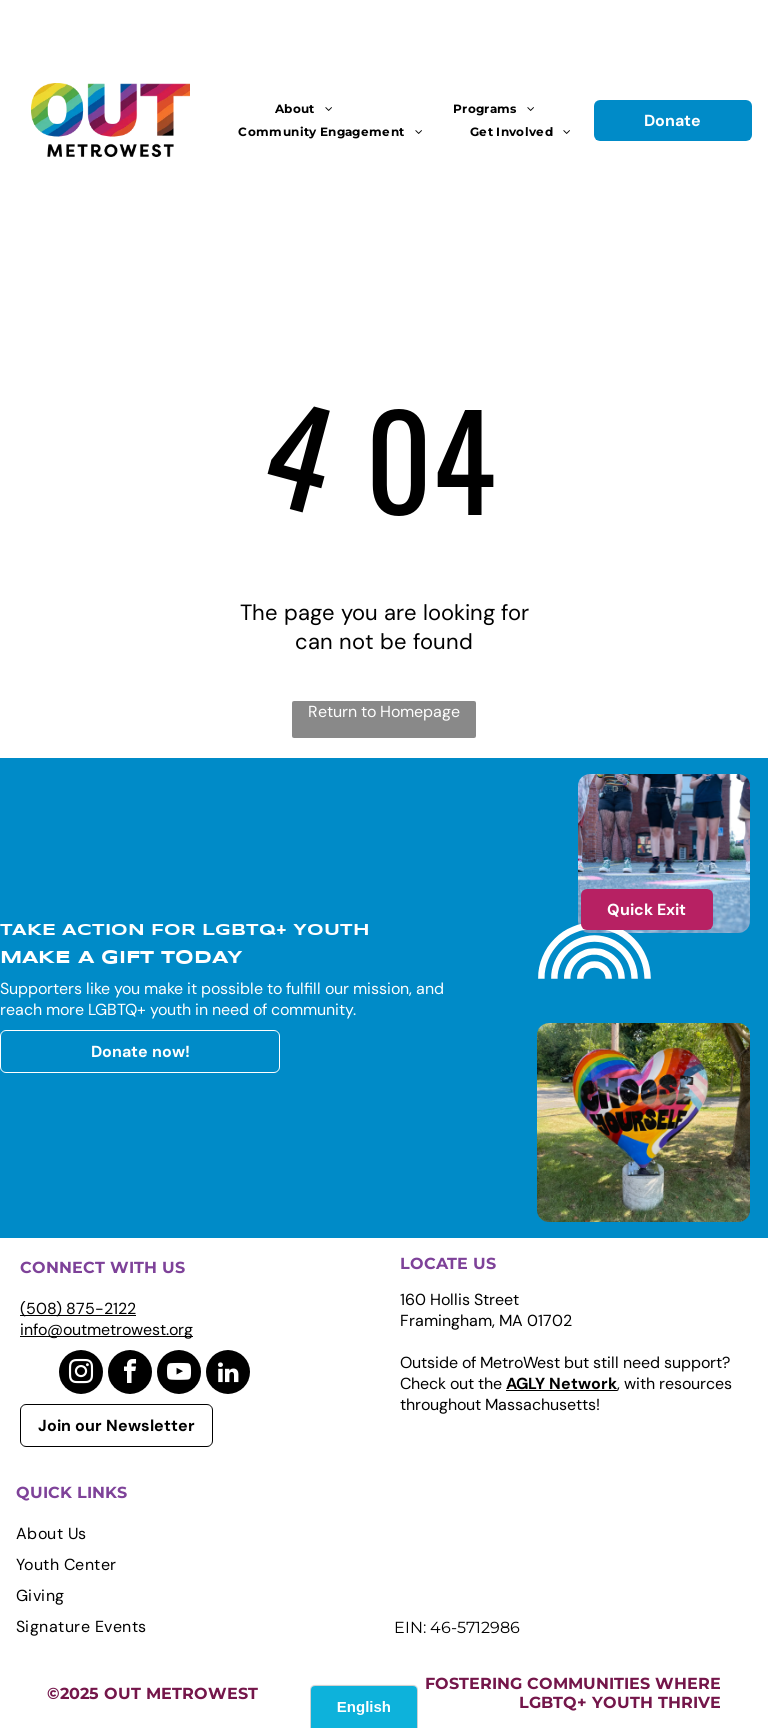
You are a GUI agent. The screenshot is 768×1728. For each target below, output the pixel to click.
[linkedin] (228, 1374)
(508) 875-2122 (78, 1308)
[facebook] (130, 1374)
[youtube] (179, 1374)
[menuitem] (304, 108)
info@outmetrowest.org (106, 1329)
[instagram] (81, 1374)
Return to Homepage (384, 711)
